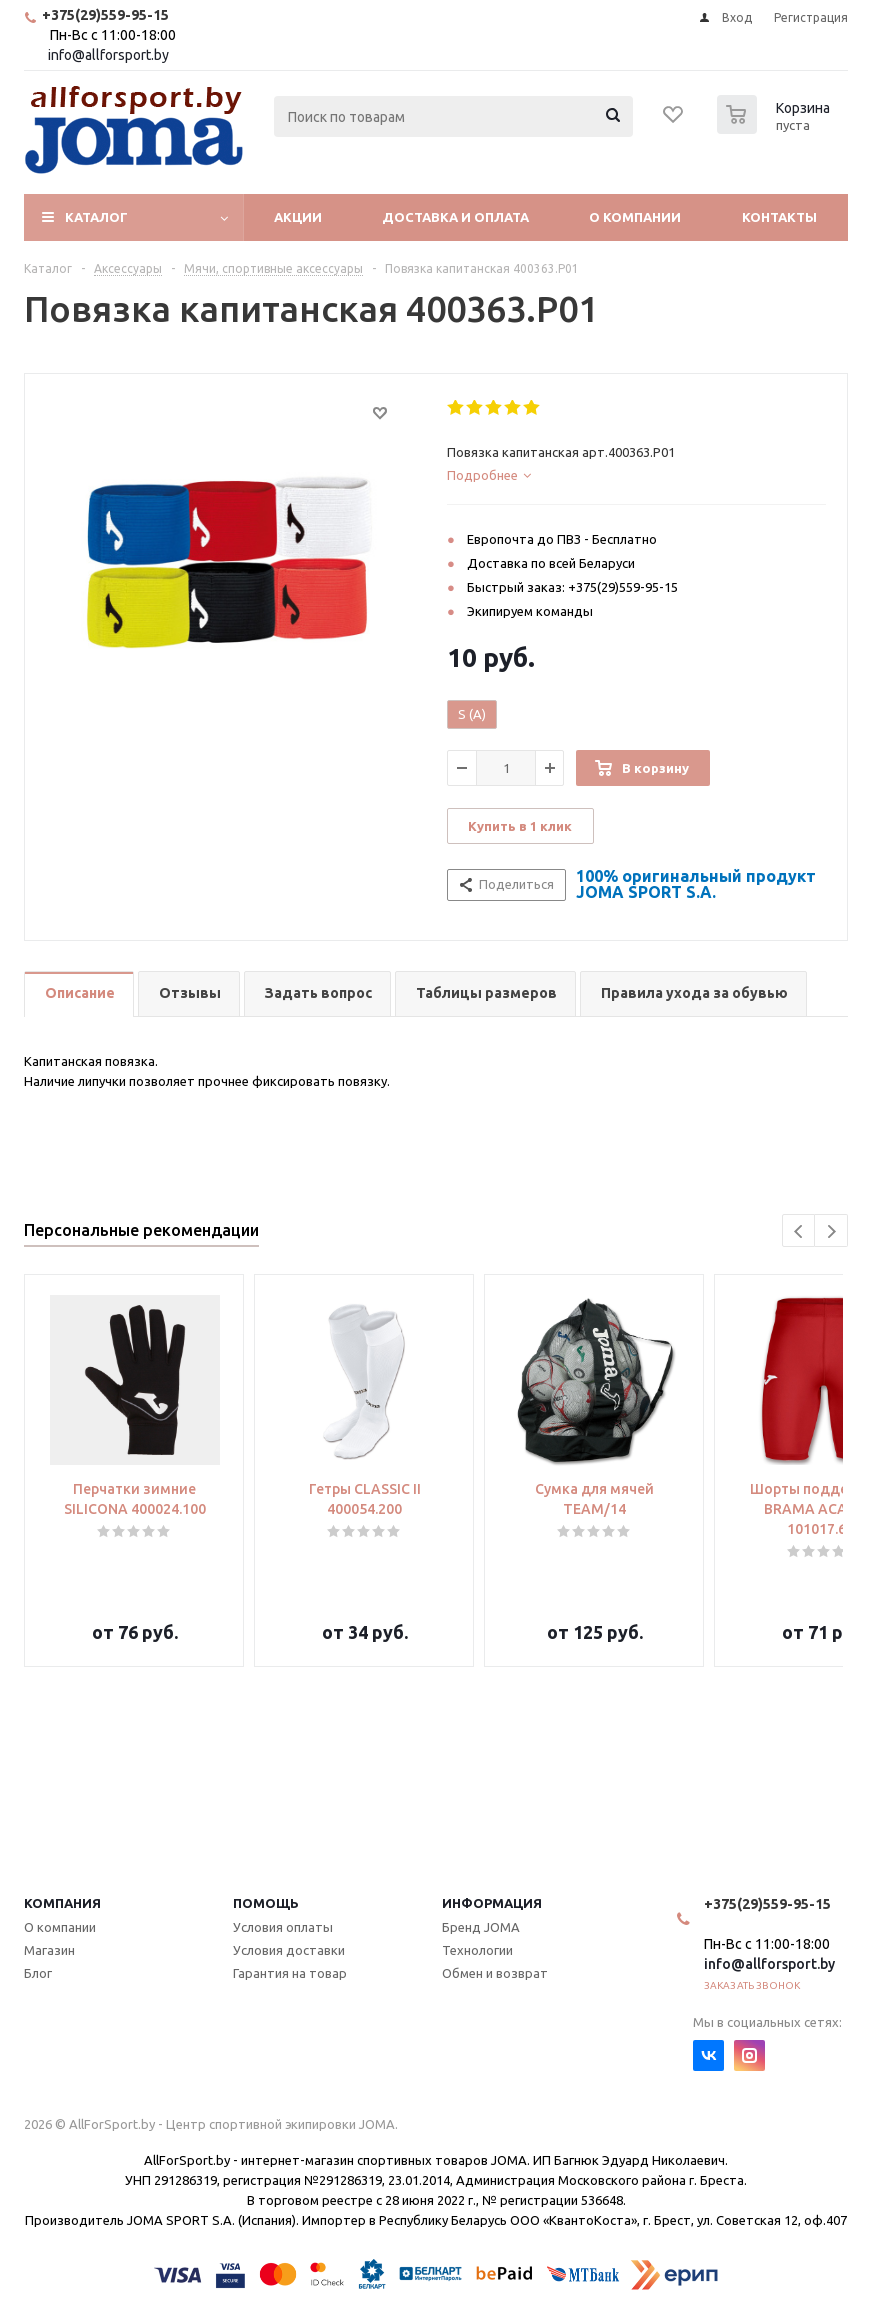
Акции (298, 217)
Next (831, 1231)
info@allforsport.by (108, 55)
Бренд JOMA (481, 1927)
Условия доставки (289, 1950)
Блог (38, 1973)
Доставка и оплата (455, 217)
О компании (635, 217)
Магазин (49, 1950)
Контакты (779, 217)
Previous (799, 1231)
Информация (492, 1903)
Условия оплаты (283, 1927)
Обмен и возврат (495, 1973)
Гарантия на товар (290, 1973)
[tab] (636, 475)
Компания (62, 1903)
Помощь (266, 1903)
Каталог (96, 217)
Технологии (477, 1950)
